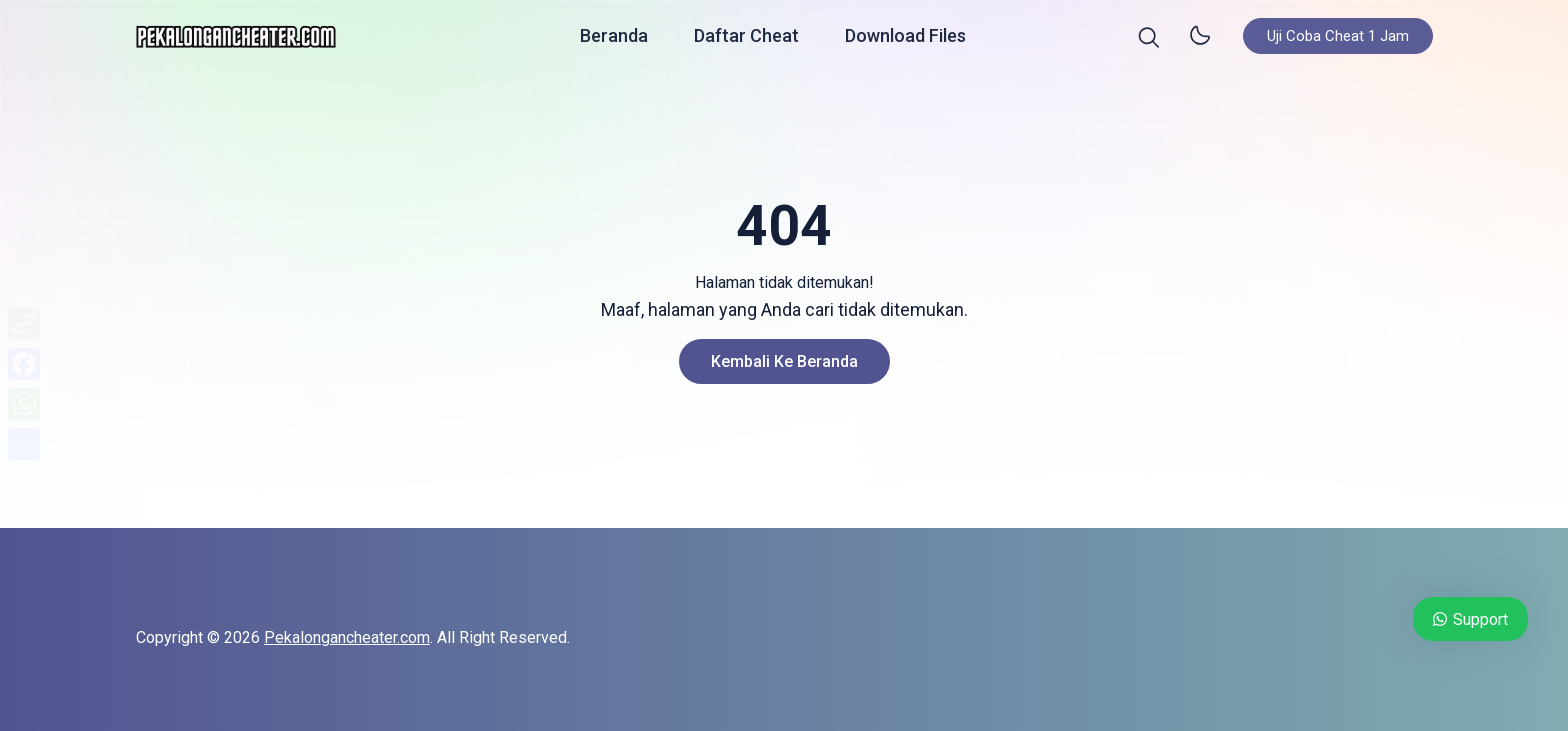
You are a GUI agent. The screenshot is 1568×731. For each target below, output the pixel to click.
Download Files (905, 39)
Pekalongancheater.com (347, 637)
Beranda (614, 39)
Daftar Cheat (746, 39)
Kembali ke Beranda (784, 361)
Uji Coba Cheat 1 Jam (1338, 40)
